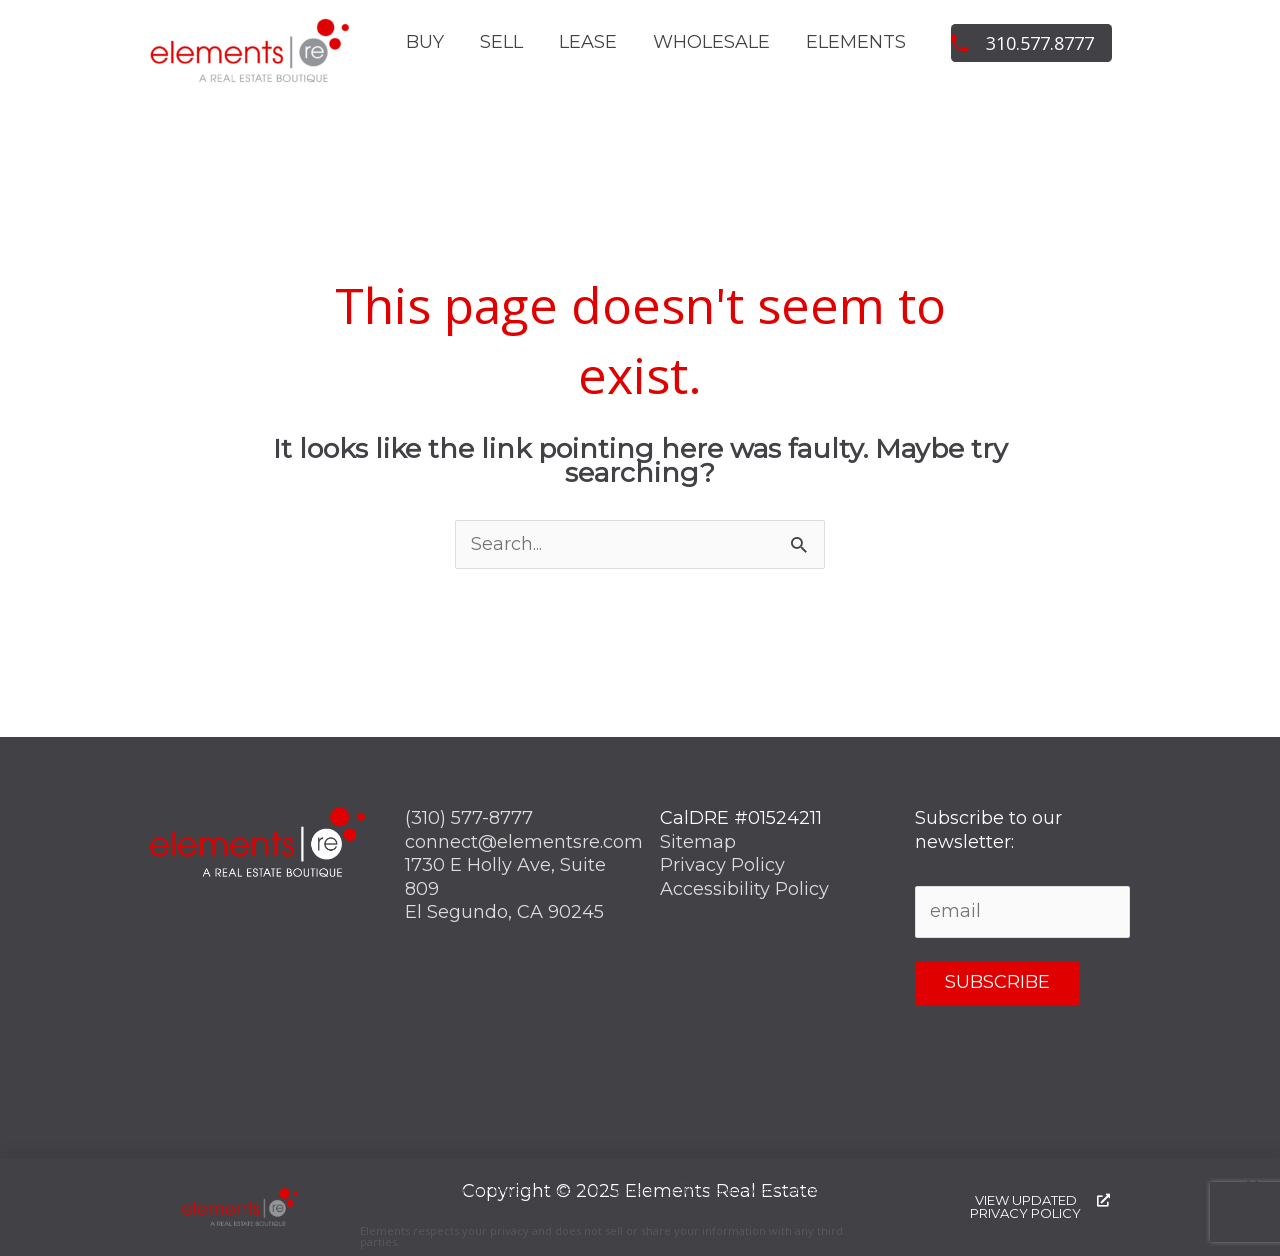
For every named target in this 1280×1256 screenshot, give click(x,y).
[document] (640, 628)
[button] (1252, 1190)
